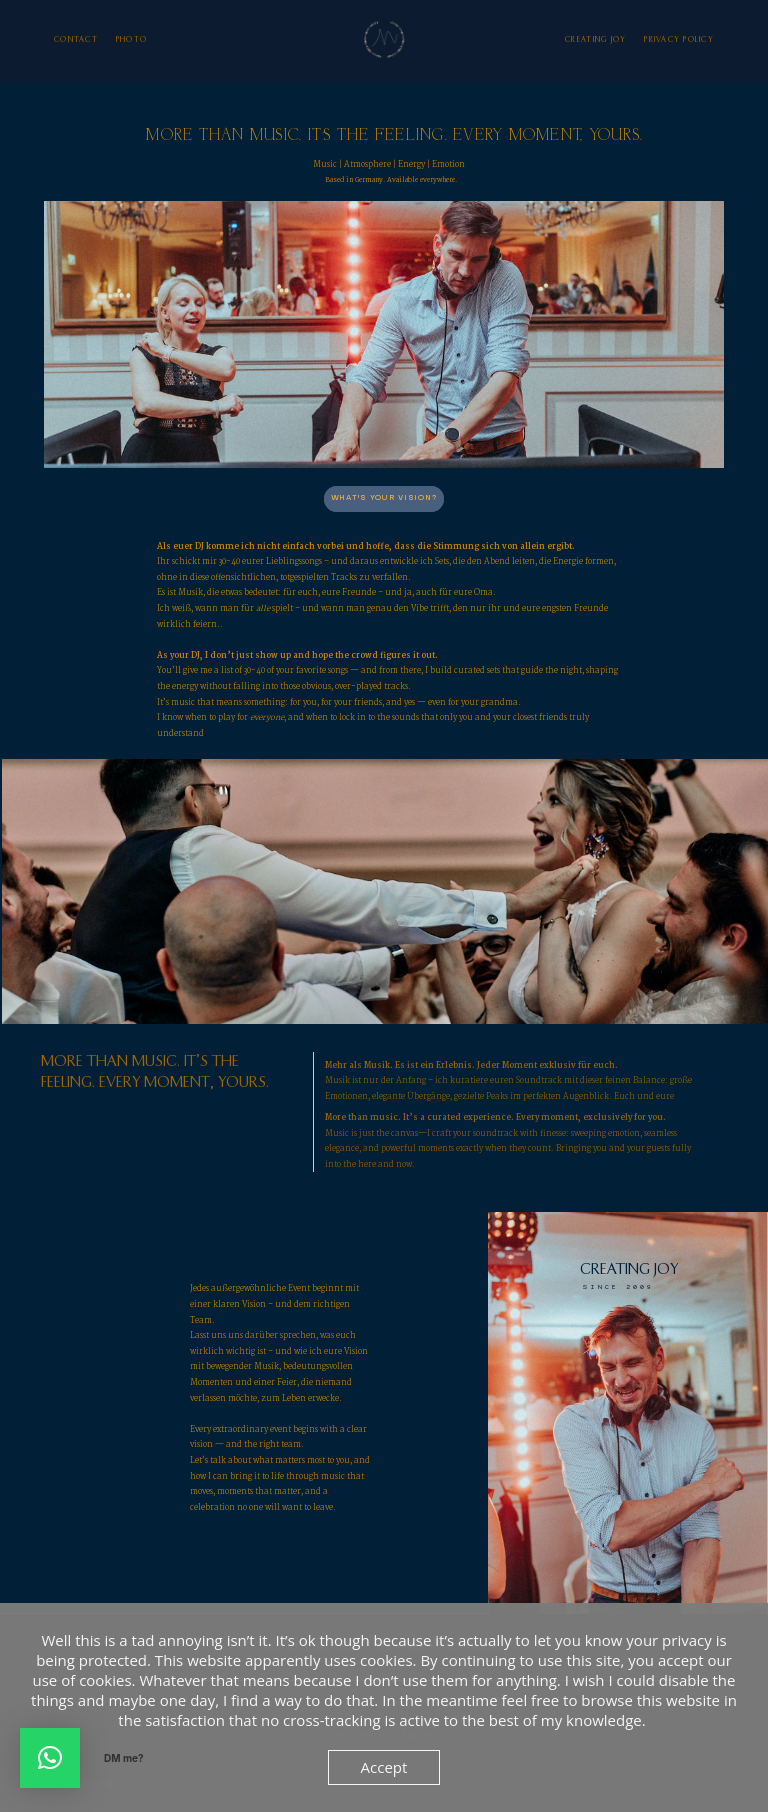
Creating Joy (595, 40)
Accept (384, 1767)
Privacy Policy (679, 40)
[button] (50, 1758)
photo (131, 40)
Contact (76, 40)
